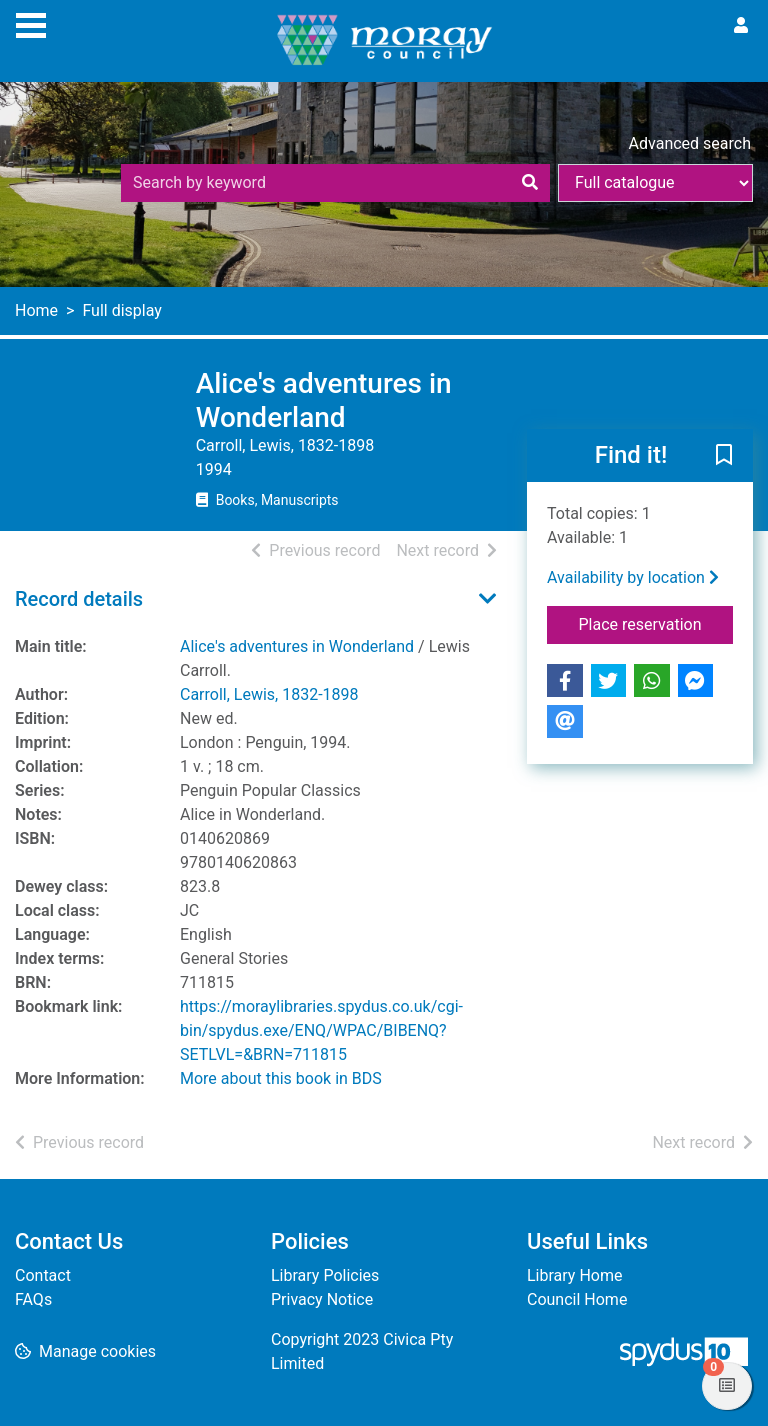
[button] (724, 457)
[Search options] (655, 183)
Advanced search (690, 143)
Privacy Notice (322, 1299)
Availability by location (633, 577)
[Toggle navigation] (31, 23)
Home (36, 310)
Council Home (577, 1299)
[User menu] (741, 26)
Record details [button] (79, 599)
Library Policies (325, 1275)
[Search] (530, 183)
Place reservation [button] (656, 623)
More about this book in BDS (281, 1078)
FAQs (33, 1299)
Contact (43, 1275)
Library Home (574, 1275)
